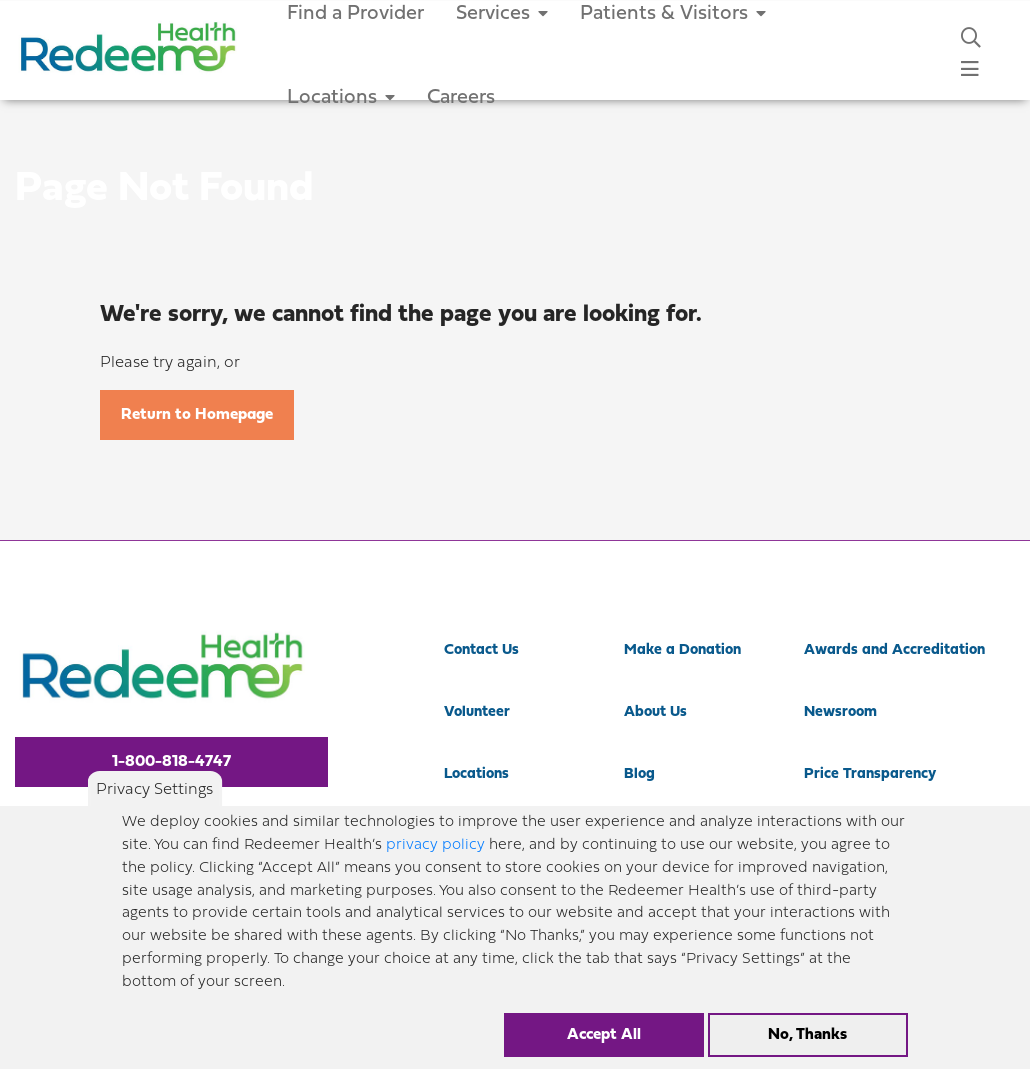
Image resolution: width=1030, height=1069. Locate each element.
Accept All (604, 1041)
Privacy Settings (154, 796)
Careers (461, 98)
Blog (639, 774)
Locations (341, 98)
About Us (655, 712)
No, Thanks (807, 1041)
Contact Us (481, 650)
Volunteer (477, 712)
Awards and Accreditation (894, 650)
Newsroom (840, 712)
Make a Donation (682, 650)
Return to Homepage (197, 415)
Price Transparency (870, 774)
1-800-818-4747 (171, 762)
